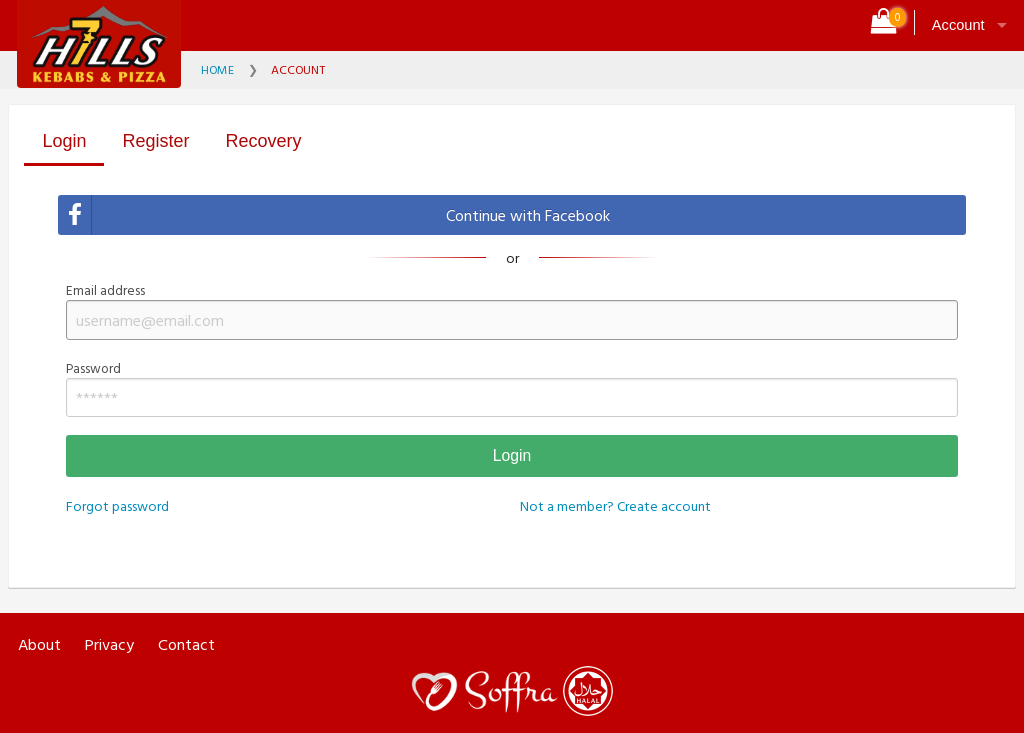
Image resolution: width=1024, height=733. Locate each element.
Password (511, 388)
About (39, 644)
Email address (511, 310)
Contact (186, 644)
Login (64, 141)
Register (155, 141)
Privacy (109, 644)
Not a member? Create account (615, 505)
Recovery (264, 141)
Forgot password (117, 505)
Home (217, 69)
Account (958, 25)
